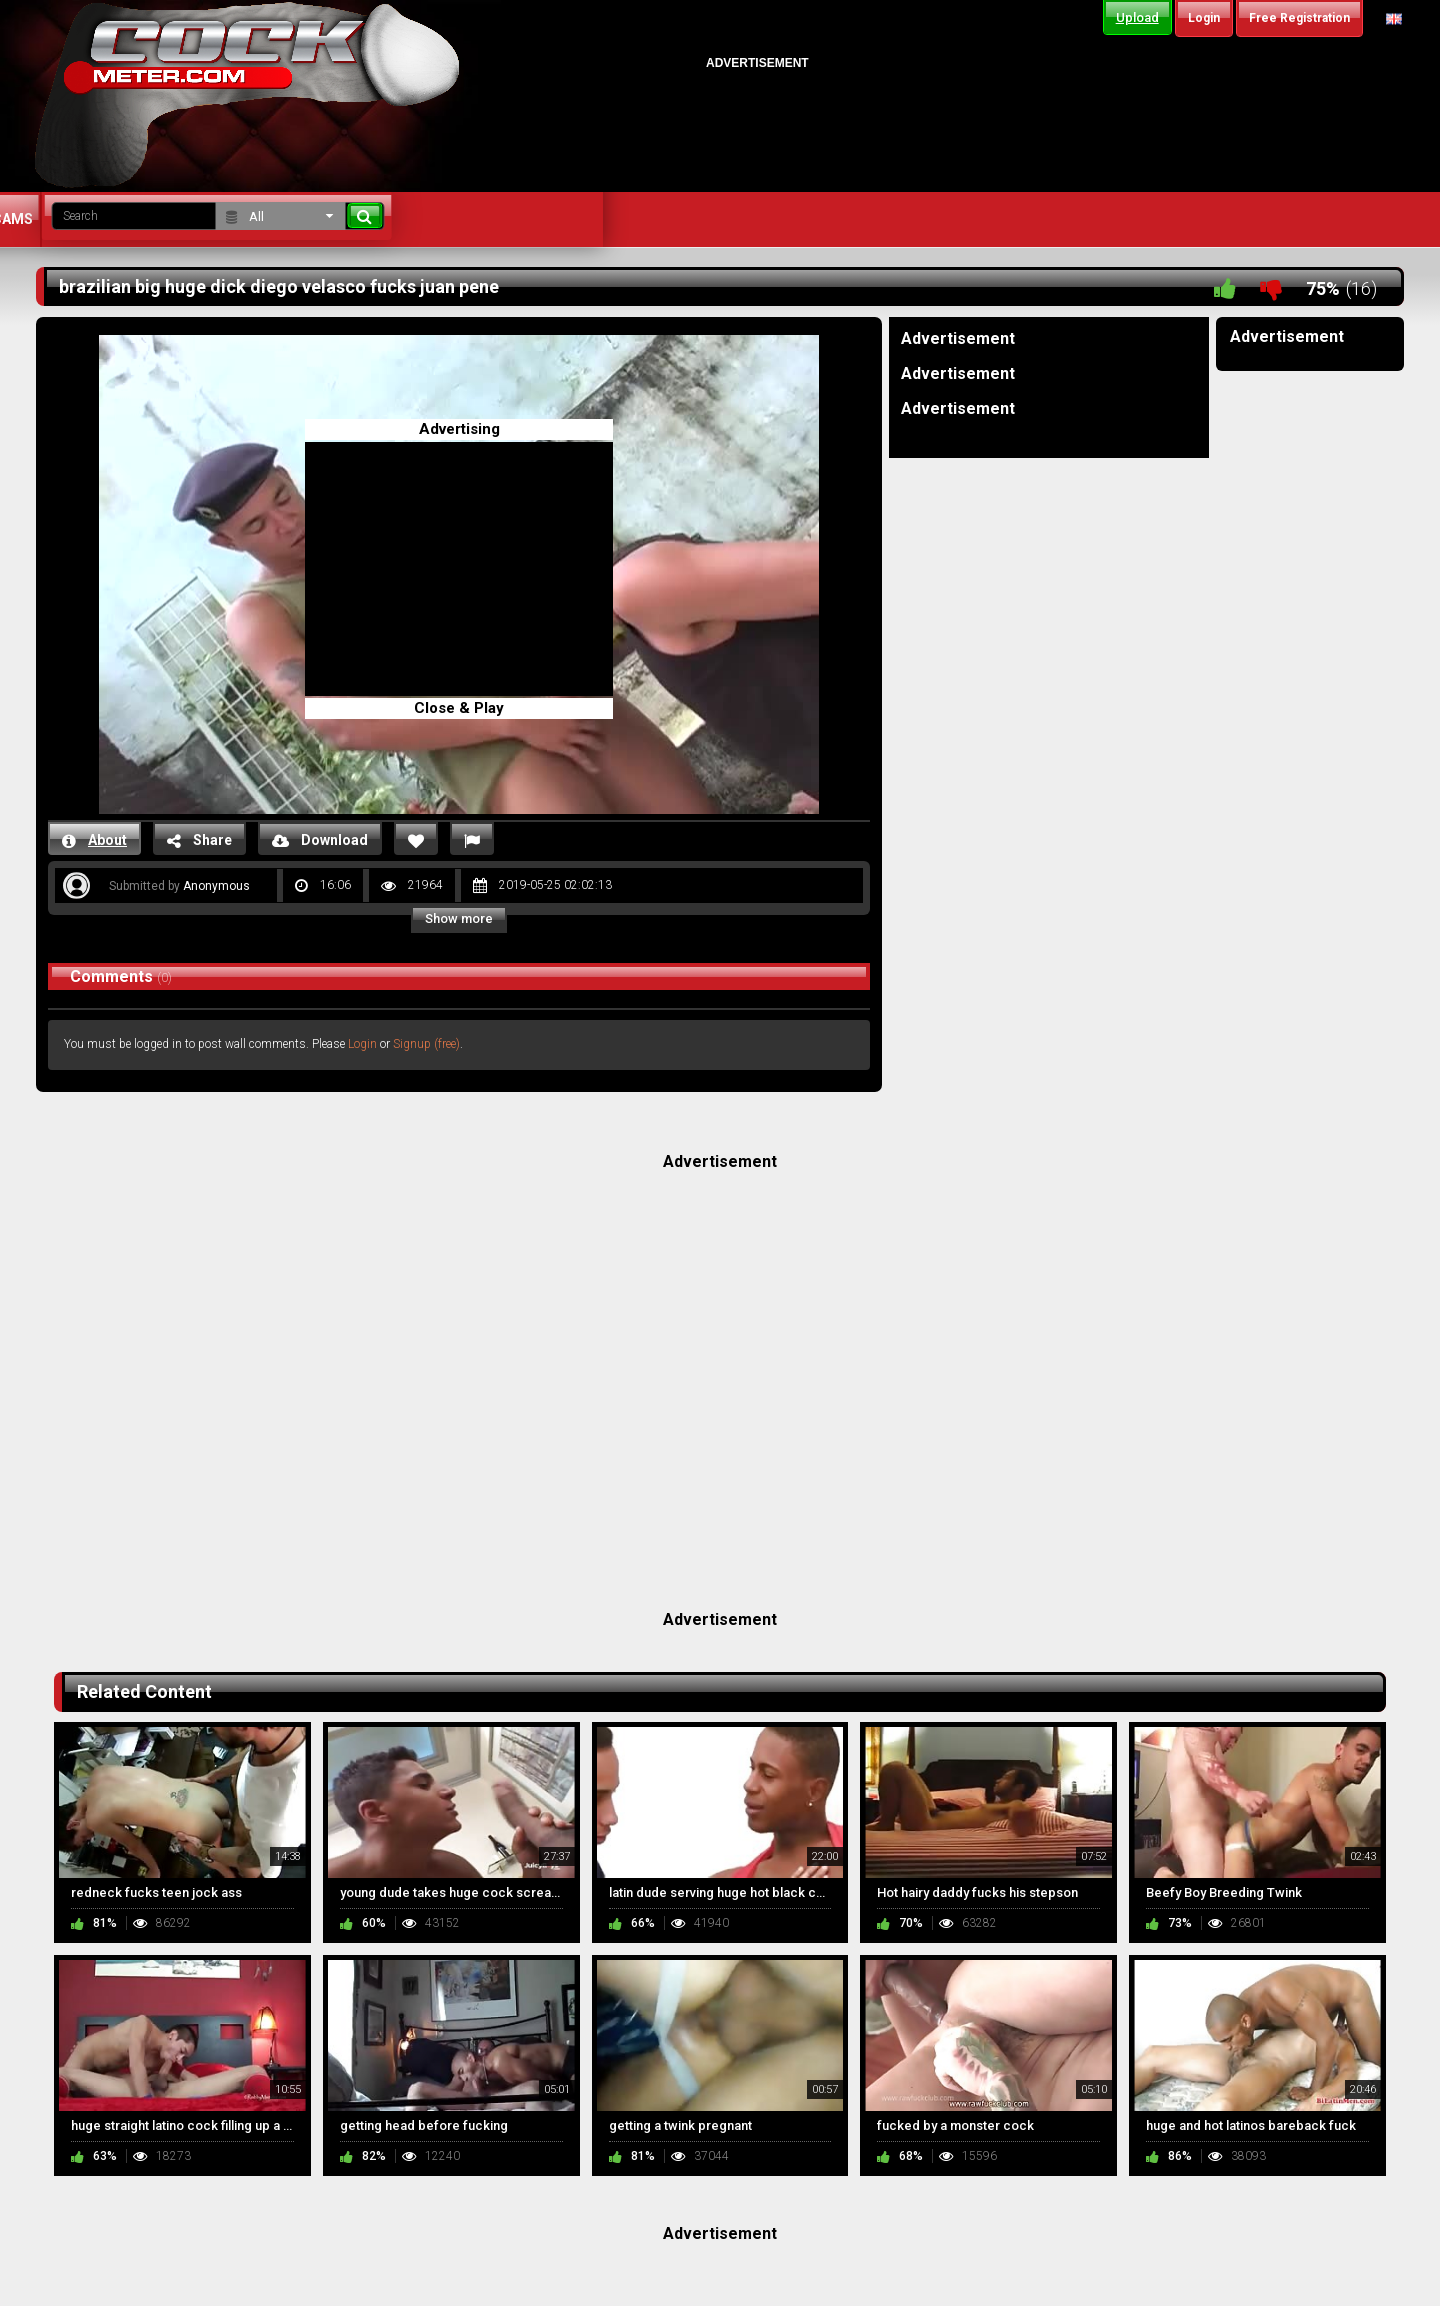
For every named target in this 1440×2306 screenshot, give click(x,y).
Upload (1137, 17)
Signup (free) (426, 1044)
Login (362, 1044)
